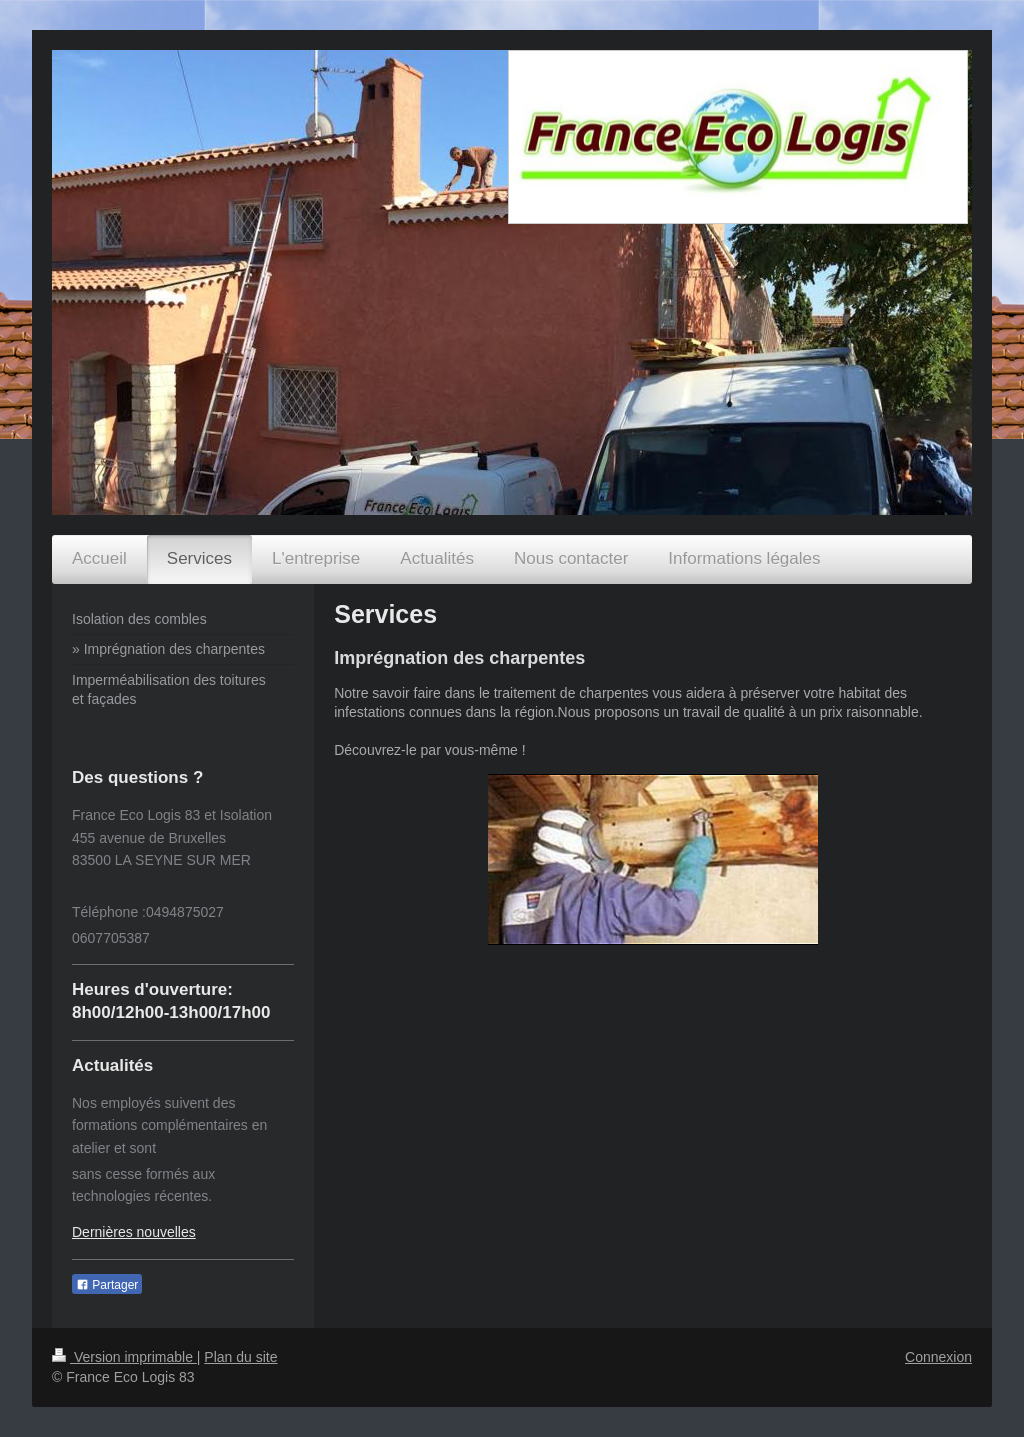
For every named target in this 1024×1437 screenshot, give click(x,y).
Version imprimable (124, 1357)
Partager (107, 1285)
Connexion (938, 1357)
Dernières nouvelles (134, 1232)
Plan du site (240, 1357)
